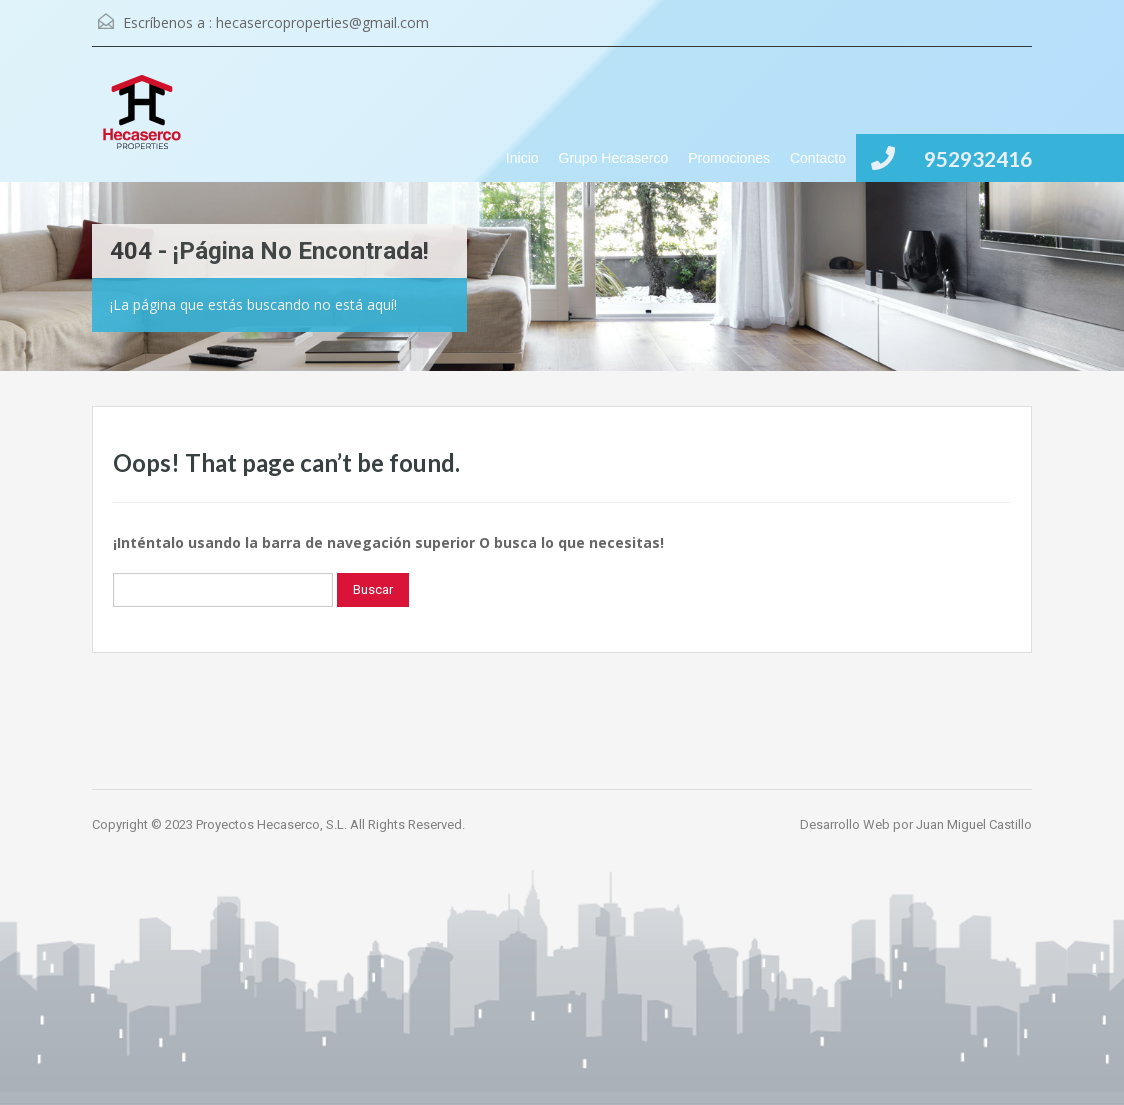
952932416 (978, 158)
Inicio (522, 158)
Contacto (818, 158)
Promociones (729, 158)
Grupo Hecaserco (614, 158)
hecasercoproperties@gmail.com (322, 22)
